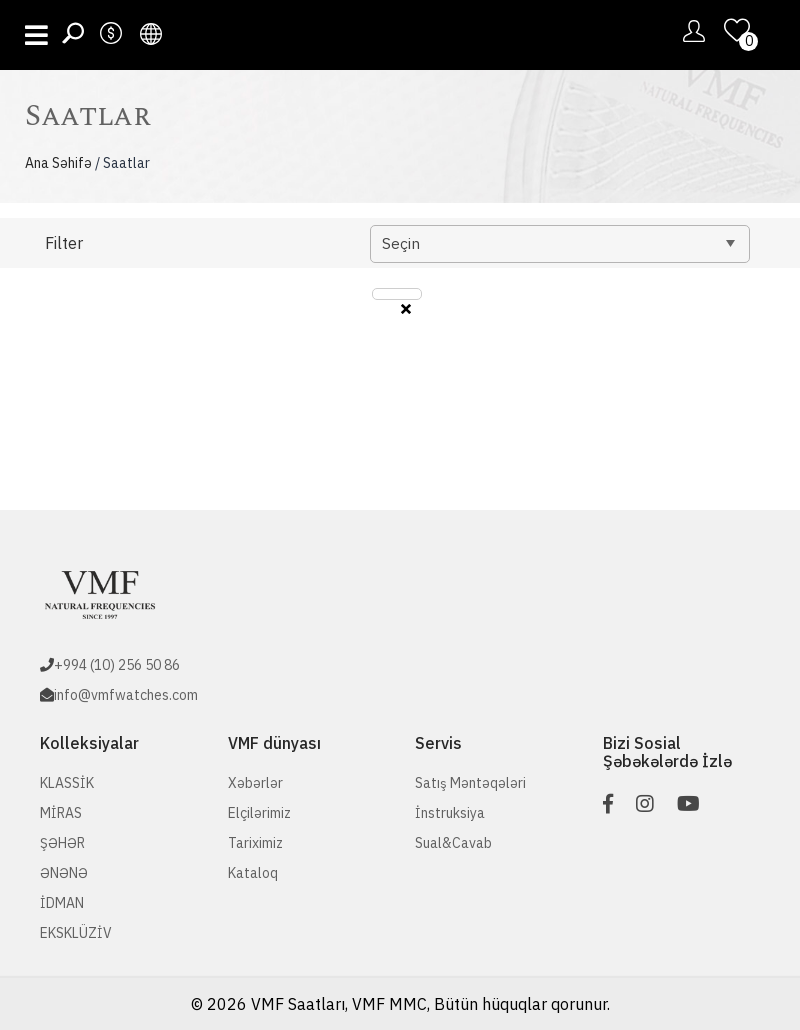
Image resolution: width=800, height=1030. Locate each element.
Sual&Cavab (453, 843)
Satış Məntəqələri (470, 783)
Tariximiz (255, 843)
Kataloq (253, 873)
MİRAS (61, 813)
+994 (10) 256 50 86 (117, 665)
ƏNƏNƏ (64, 873)
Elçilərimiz (259, 813)
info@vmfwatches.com (126, 695)
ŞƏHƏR (62, 843)
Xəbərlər (255, 783)
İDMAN (62, 903)
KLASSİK (67, 783)
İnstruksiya (450, 813)
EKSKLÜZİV (76, 933)
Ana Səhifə (58, 163)
